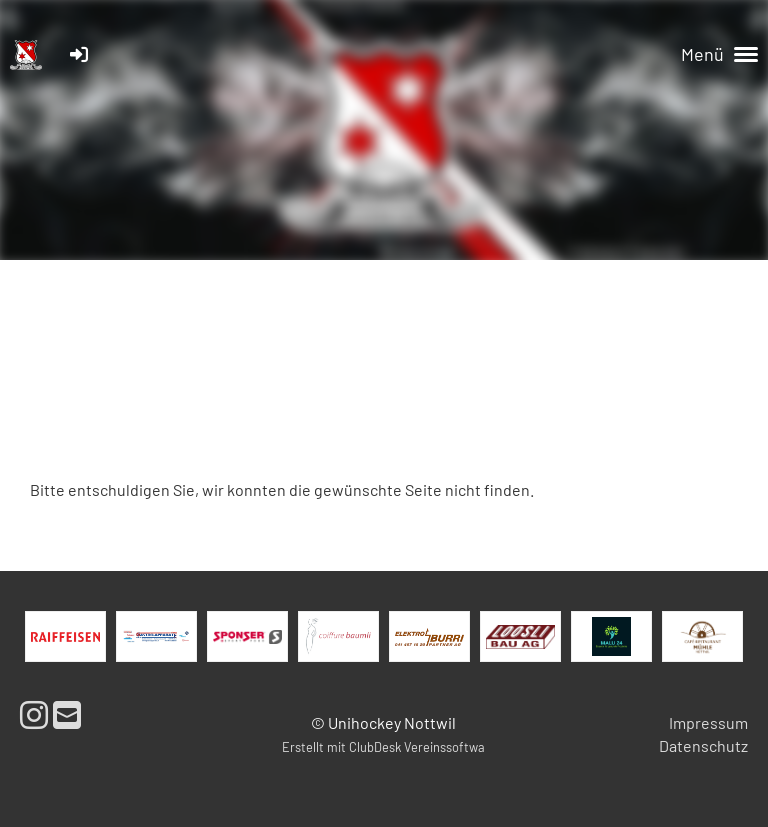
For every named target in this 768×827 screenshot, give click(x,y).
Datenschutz (703, 745)
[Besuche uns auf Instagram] (34, 714)
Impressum (708, 722)
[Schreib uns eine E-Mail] (67, 714)
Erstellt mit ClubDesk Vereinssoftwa (383, 747)
